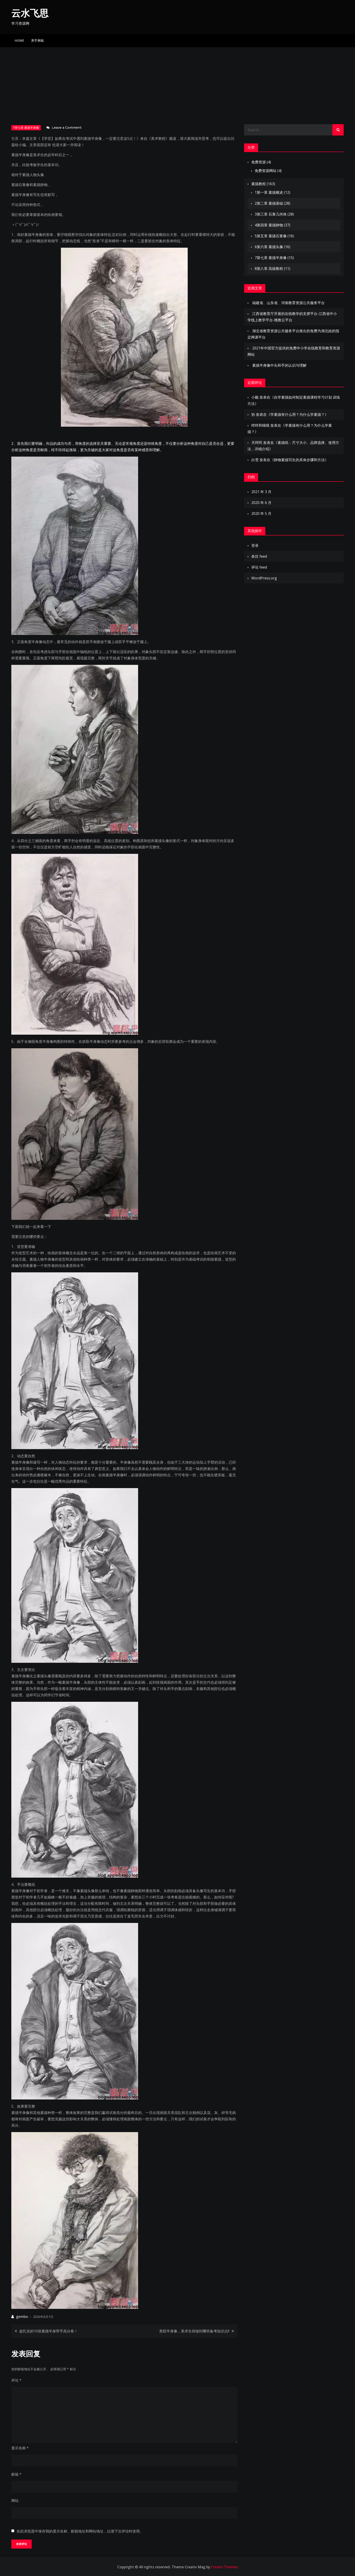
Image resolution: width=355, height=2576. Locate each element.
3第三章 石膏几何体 (271, 213)
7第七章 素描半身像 (26, 127)
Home (19, 40)
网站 (15, 2500)
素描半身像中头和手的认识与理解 (279, 365)
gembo (22, 2316)
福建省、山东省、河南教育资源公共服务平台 (288, 302)
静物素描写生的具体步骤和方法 (299, 459)
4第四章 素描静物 (269, 224)
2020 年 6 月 (261, 502)
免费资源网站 (265, 170)
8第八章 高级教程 (269, 268)
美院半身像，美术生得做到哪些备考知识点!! (194, 2331)
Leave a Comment (67, 127)
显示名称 (20, 2447)
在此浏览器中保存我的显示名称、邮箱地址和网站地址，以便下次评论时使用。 (80, 2531)
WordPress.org (264, 577)
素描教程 (258, 183)
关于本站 (37, 40)
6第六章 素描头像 (269, 246)
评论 (16, 2380)
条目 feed (259, 556)
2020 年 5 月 (261, 513)
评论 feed (259, 566)
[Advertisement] (177, 81)
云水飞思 (30, 13)
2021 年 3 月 (261, 491)
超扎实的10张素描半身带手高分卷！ (48, 2331)
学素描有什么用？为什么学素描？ (297, 414)
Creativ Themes (224, 2566)
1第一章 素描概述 (269, 192)
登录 (255, 545)
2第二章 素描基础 (269, 203)
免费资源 (258, 161)
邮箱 (16, 2474)
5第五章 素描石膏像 (271, 235)
